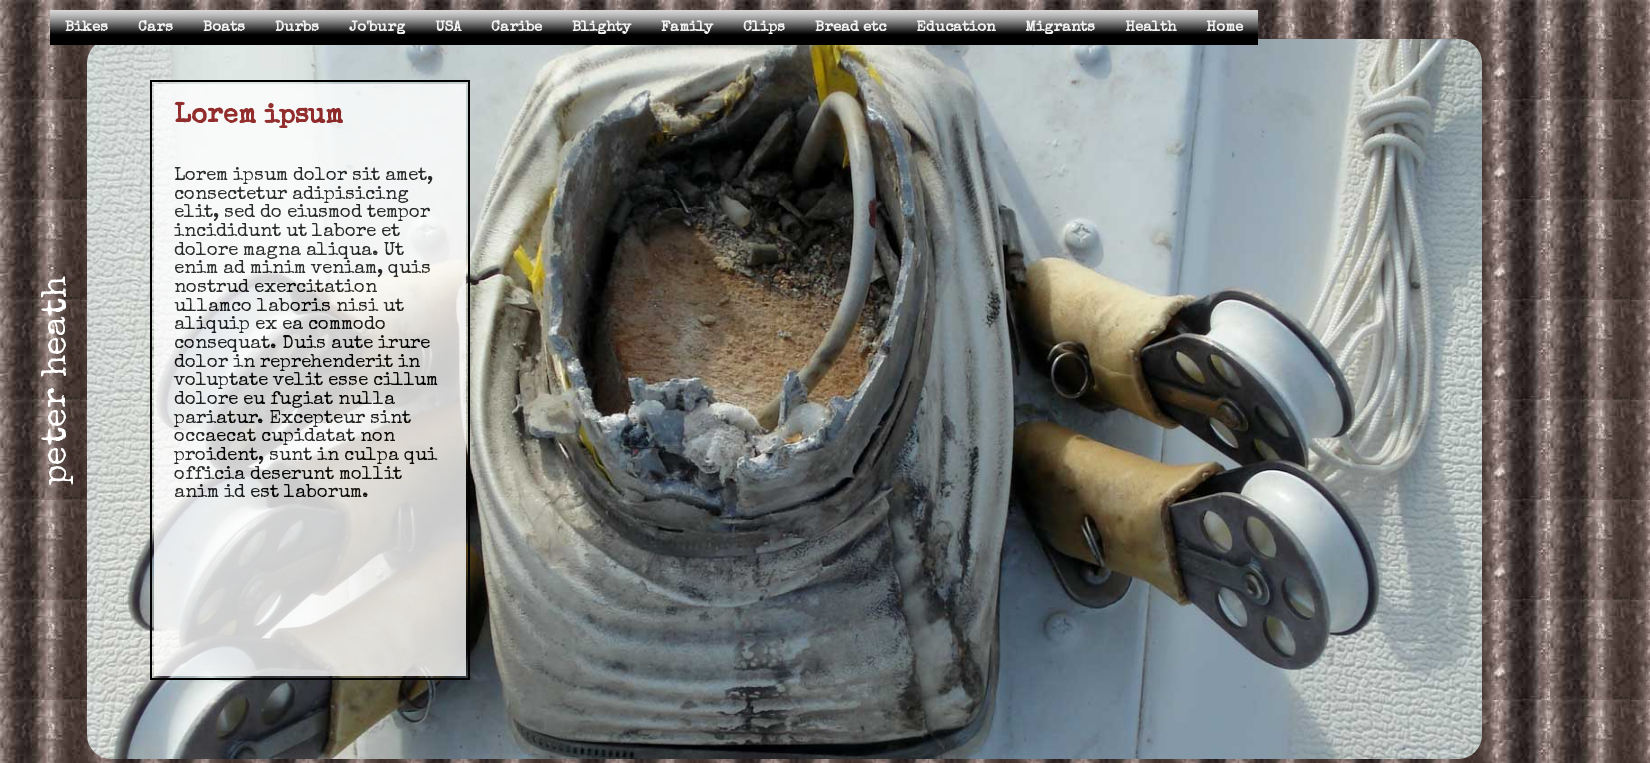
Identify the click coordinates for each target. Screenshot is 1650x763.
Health (1150, 27)
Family (687, 27)
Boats (224, 27)
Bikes (86, 27)
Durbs (297, 27)
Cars (155, 27)
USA (448, 27)
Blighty (601, 27)
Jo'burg (377, 27)
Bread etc (850, 27)
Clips (764, 27)
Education (955, 27)
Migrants (1060, 27)
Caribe (516, 27)
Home (1224, 27)
